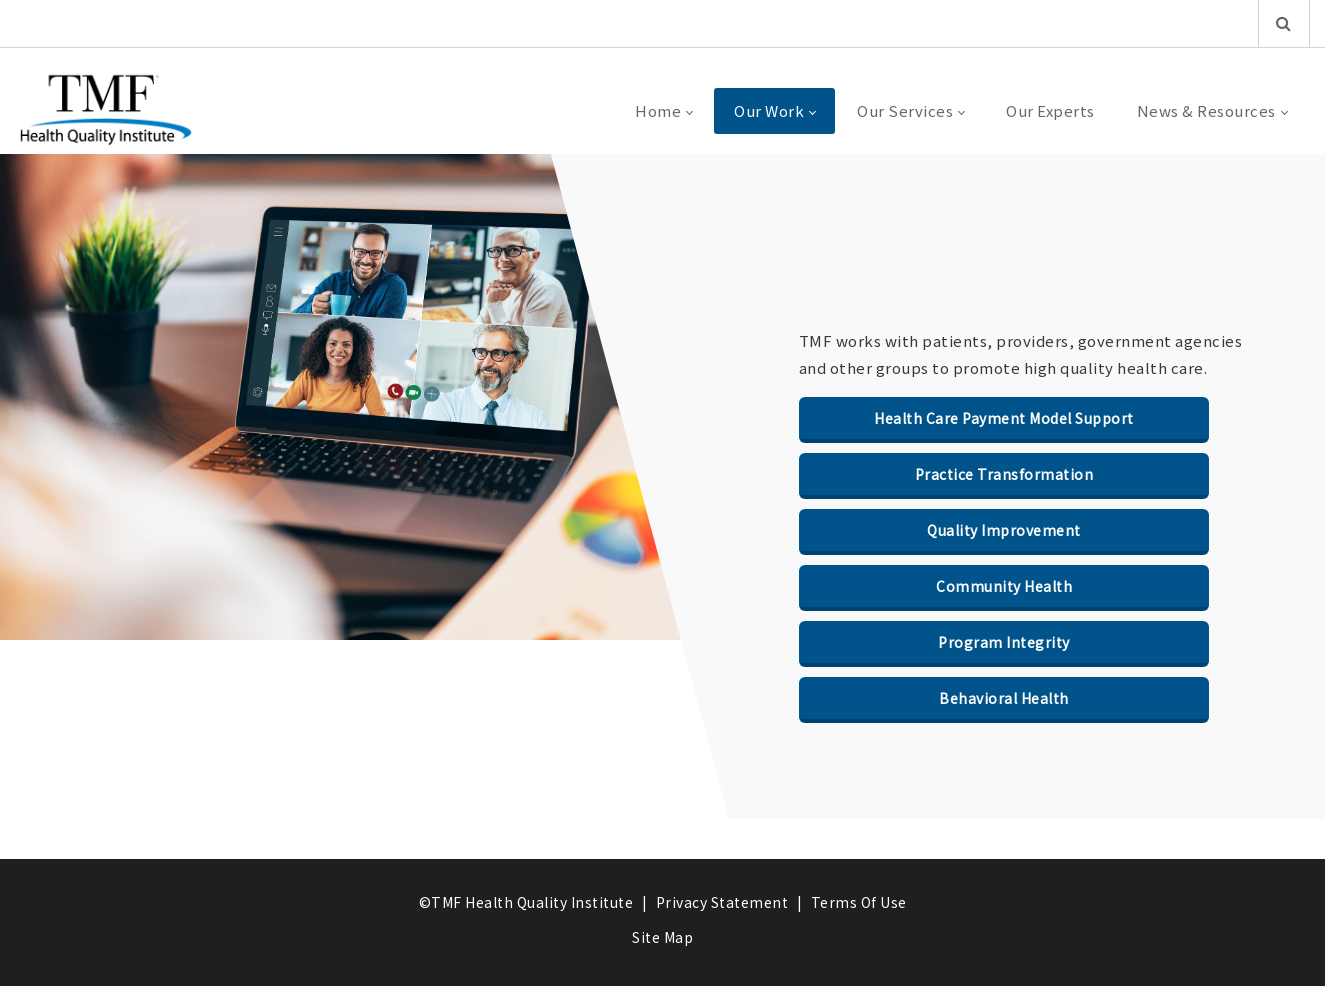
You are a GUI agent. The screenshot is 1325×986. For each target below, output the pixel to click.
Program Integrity (1004, 642)
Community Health (1004, 586)
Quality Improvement (1004, 530)
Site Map (662, 937)
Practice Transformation (1004, 474)
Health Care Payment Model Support (1004, 418)
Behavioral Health (1004, 698)
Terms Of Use (859, 902)
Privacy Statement (722, 902)
